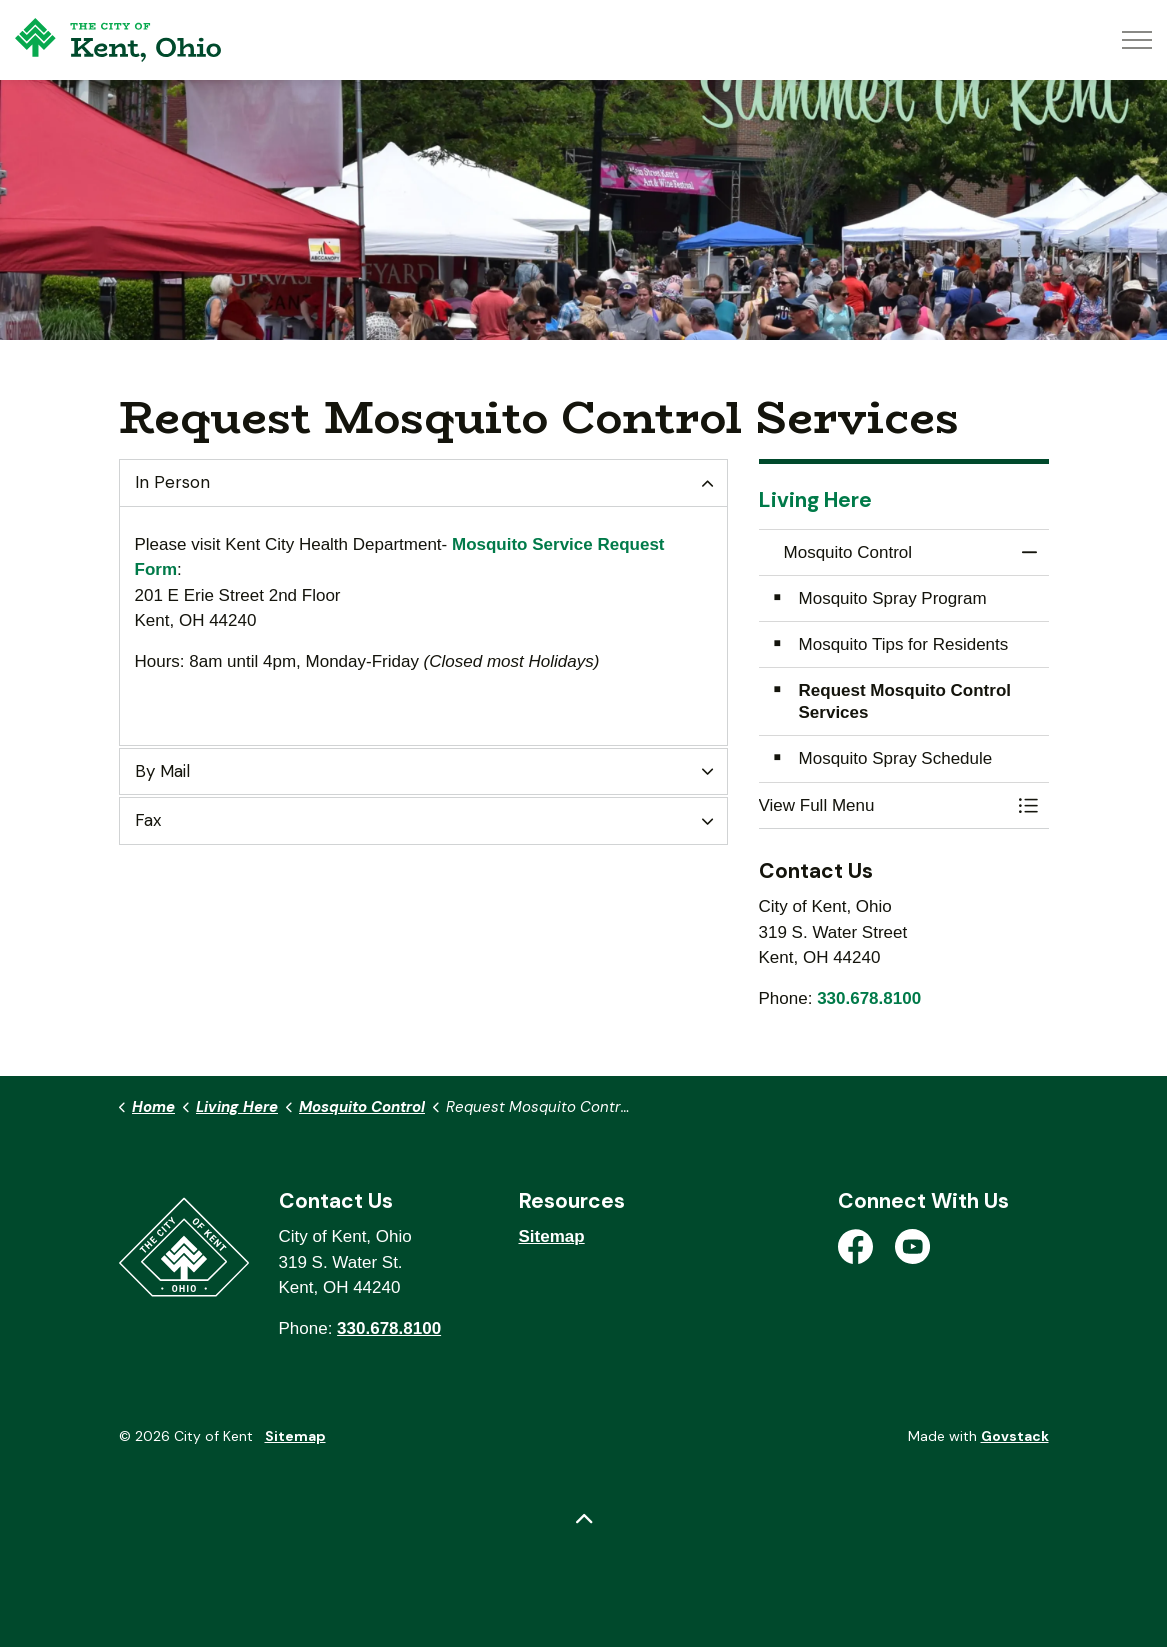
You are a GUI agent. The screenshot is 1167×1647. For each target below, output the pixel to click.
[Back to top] (584, 1519)
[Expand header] (1137, 40)
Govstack (1015, 1436)
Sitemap (552, 1236)
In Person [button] (172, 482)
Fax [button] (148, 820)
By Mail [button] (162, 771)
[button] (884, 805)
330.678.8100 (869, 998)
